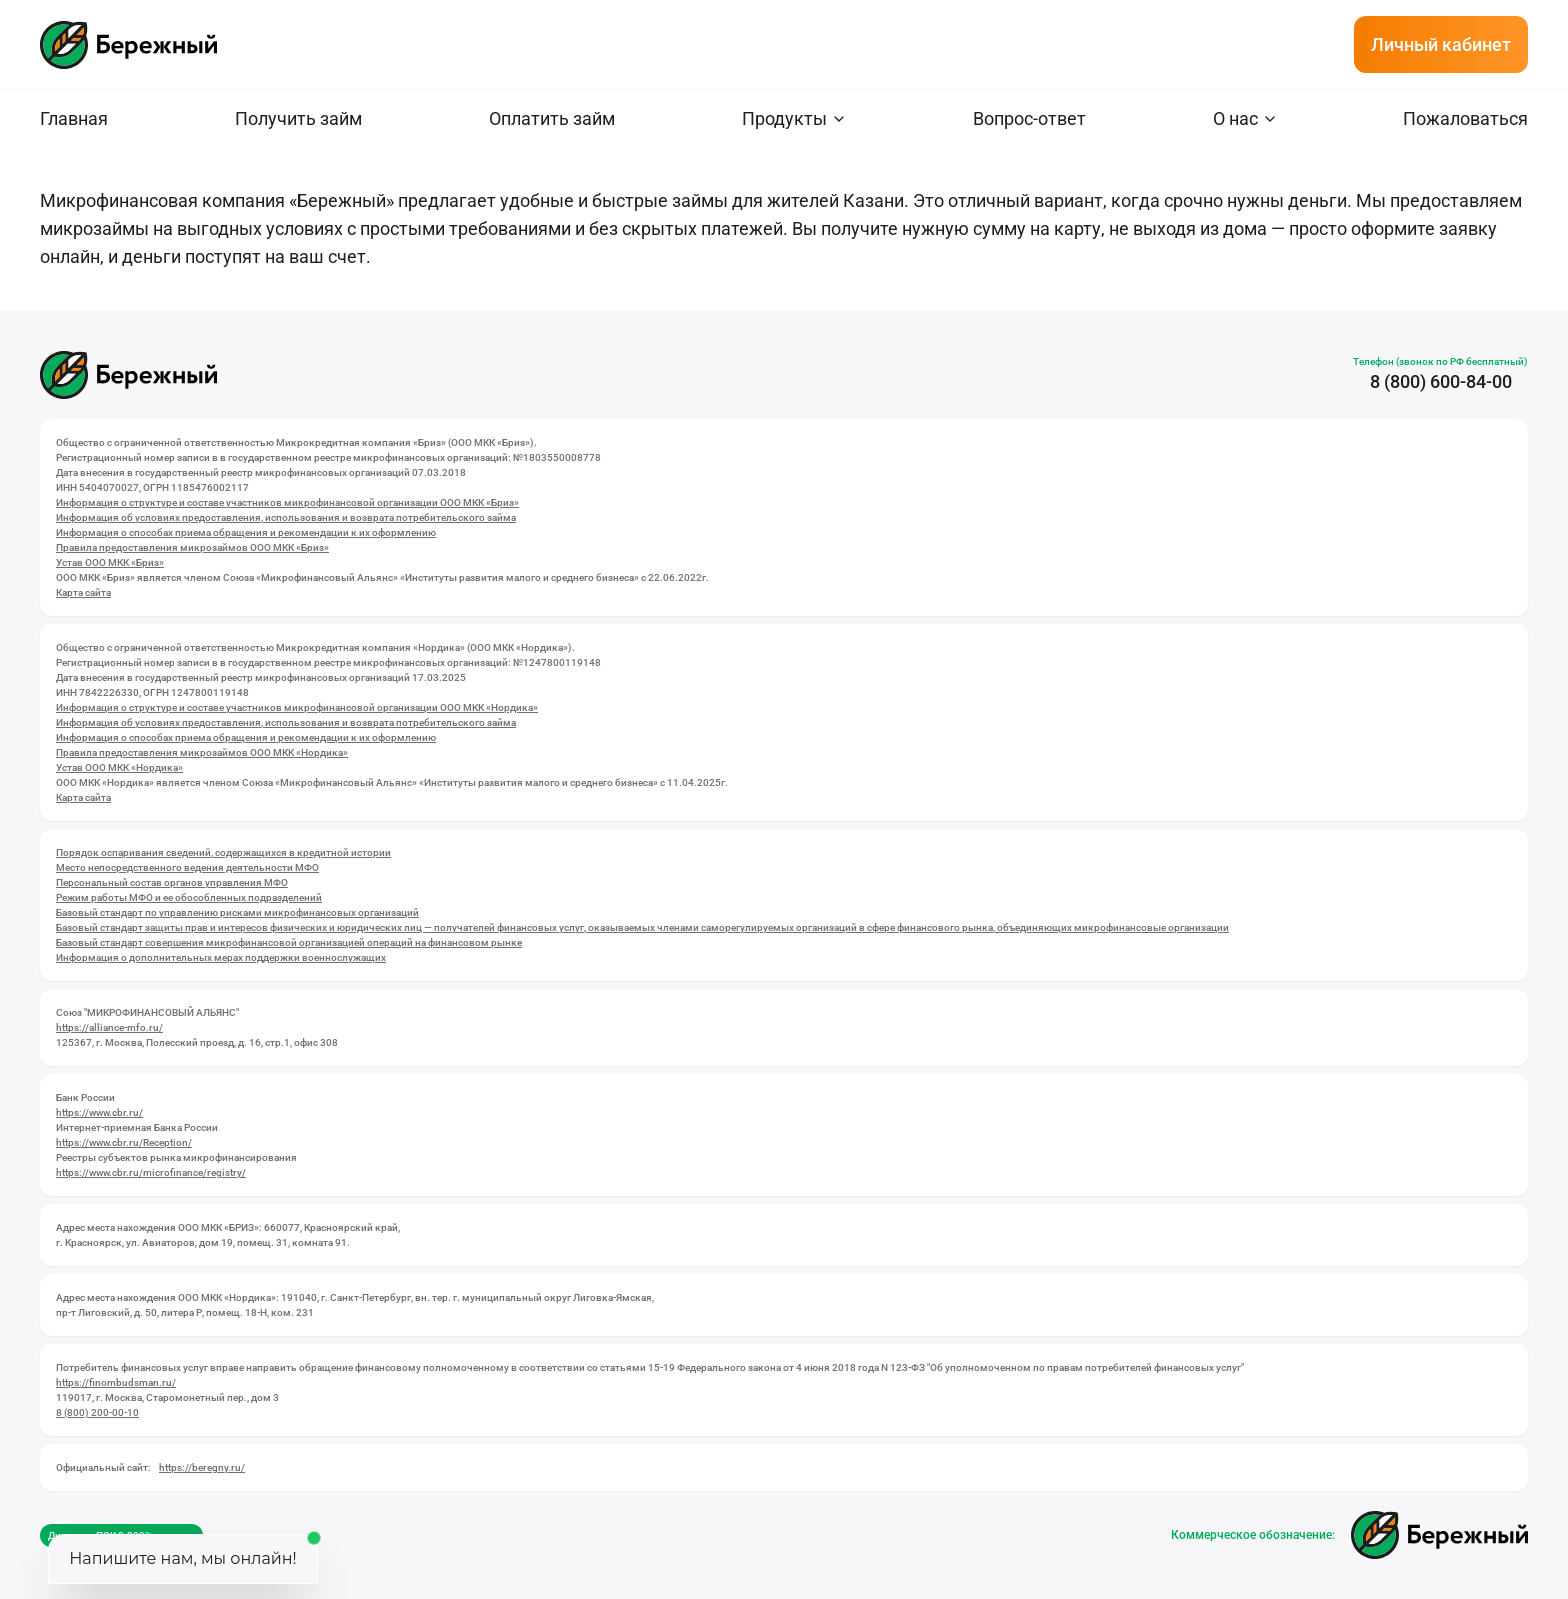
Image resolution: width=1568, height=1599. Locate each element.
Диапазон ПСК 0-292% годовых (121, 1535)
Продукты (784, 118)
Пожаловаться (1465, 118)
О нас (1235, 118)
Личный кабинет (1441, 44)
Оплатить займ (552, 118)
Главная (74, 118)
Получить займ (298, 118)
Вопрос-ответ (1029, 118)
